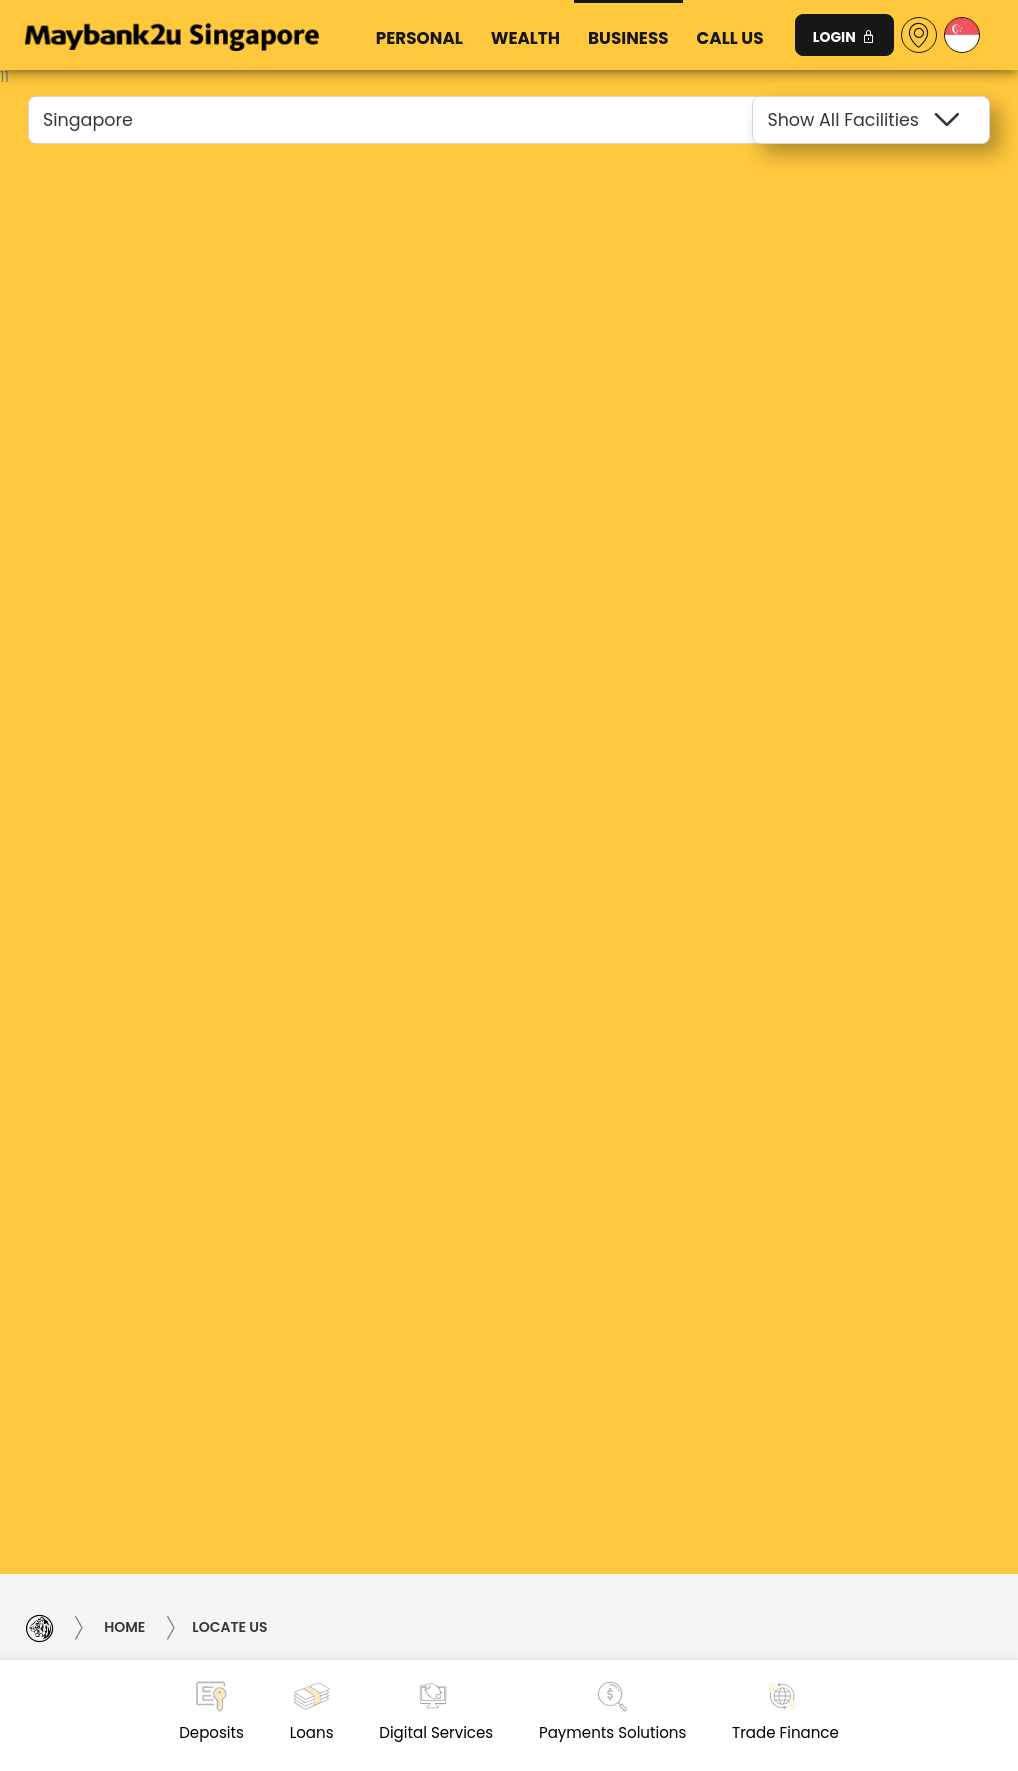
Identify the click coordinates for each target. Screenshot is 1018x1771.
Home (124, 1628)
